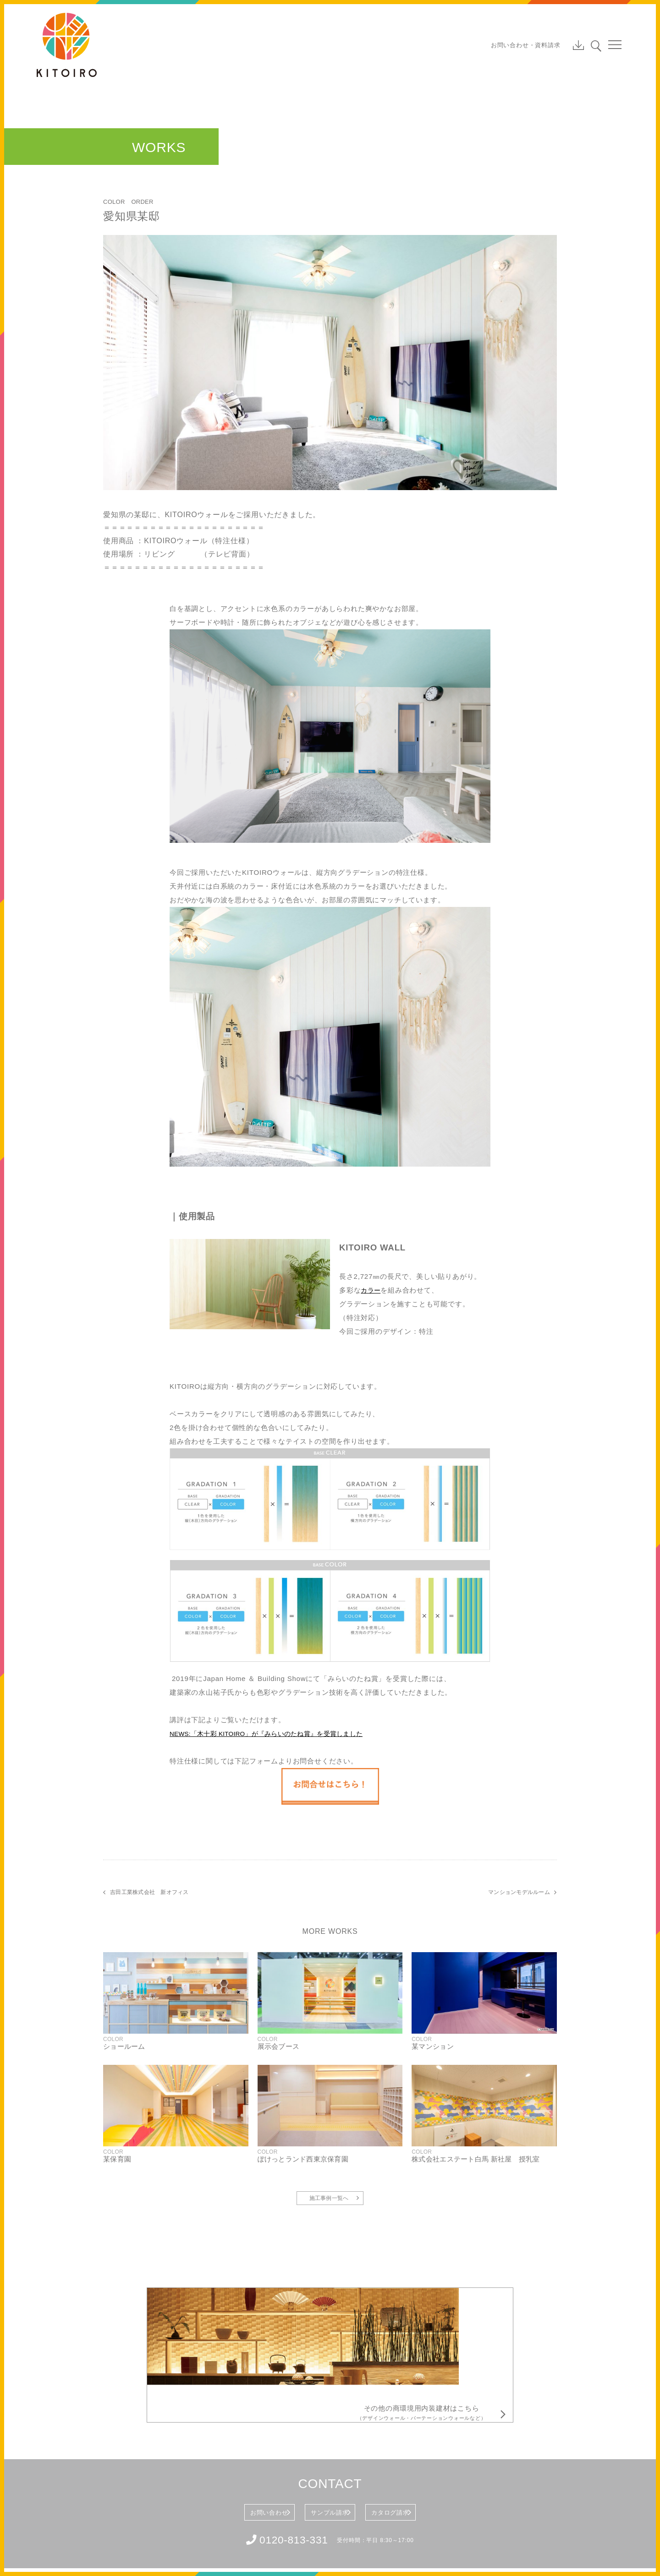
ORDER (144, 201)
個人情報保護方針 (122, 2549)
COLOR (114, 201)
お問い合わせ (238, 2439)
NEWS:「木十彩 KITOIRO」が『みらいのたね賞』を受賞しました (278, 1733)
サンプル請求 (328, 2439)
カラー (371, 1290)
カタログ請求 (420, 2439)
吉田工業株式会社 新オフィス (151, 1892)
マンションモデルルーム (517, 1892)
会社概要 (48, 2549)
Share (600, 2530)
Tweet (551, 2530)
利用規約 (79, 2549)
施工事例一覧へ (329, 2201)
